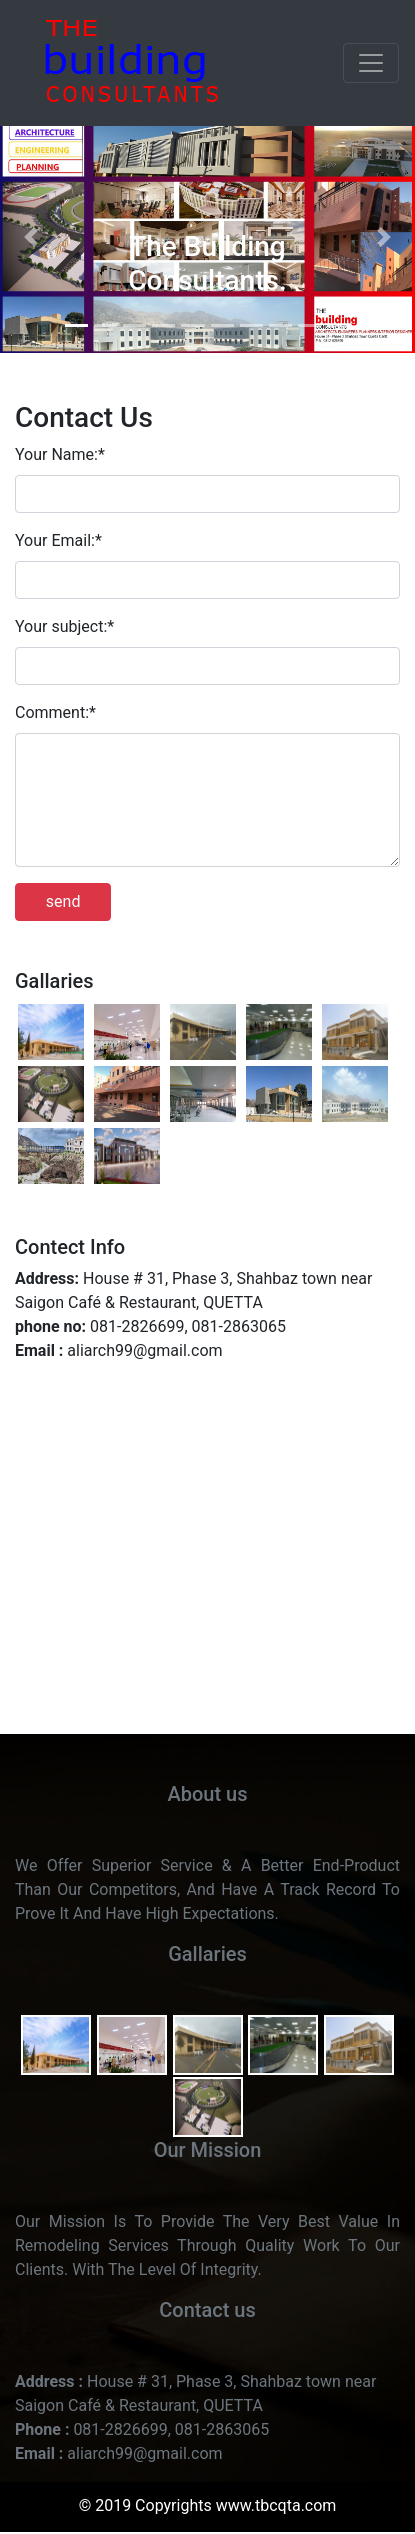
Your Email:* (58, 540)
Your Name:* (60, 454)
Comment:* (55, 712)
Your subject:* (64, 626)
